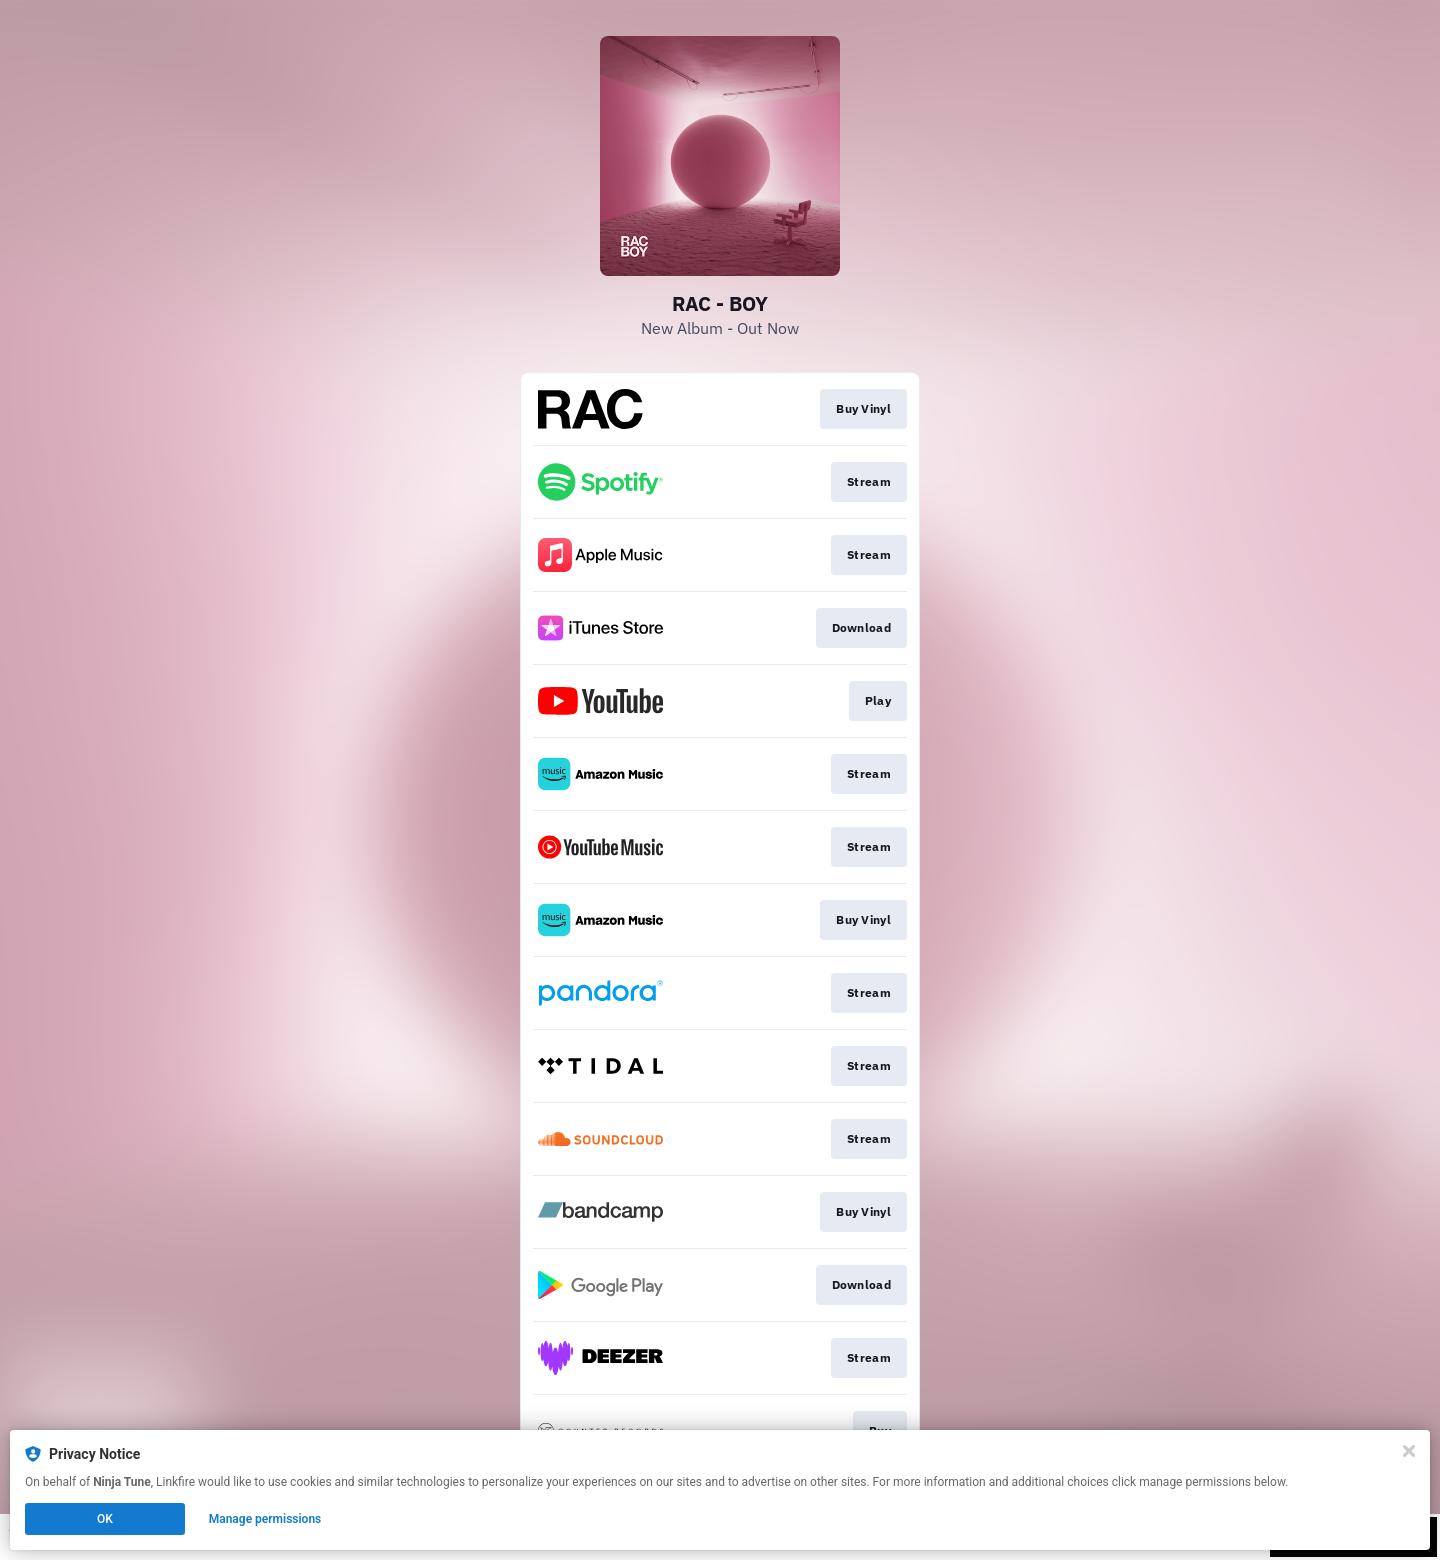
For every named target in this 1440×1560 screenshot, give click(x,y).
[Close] (1409, 1451)
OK (105, 1519)
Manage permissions (265, 1519)
